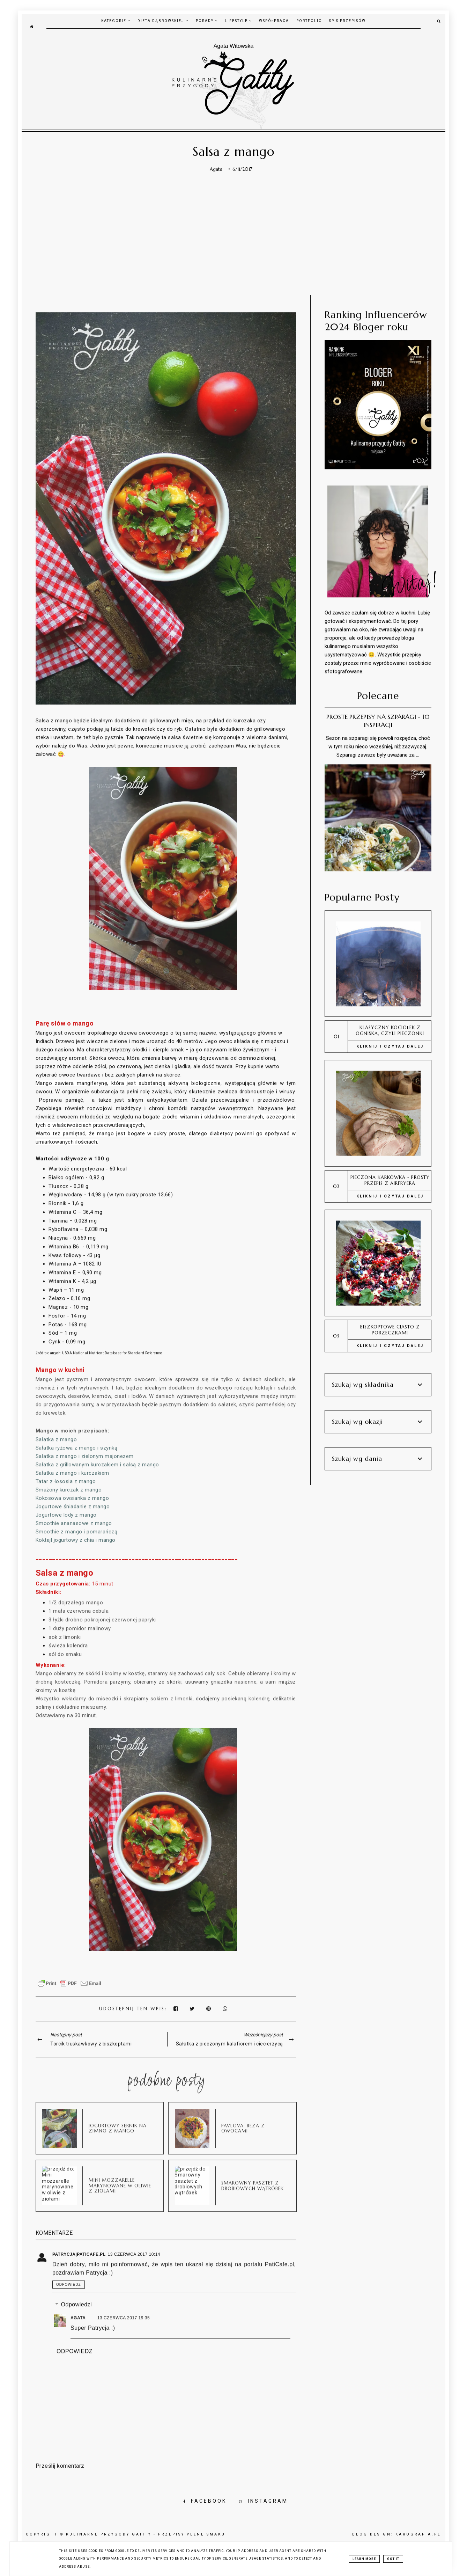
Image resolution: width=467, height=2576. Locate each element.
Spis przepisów (347, 21)
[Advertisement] (233, 239)
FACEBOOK (205, 2501)
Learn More (364, 2559)
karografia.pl (418, 2534)
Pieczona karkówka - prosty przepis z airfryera (390, 1177)
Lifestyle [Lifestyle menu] (238, 21)
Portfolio (309, 21)
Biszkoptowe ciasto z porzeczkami (390, 1327)
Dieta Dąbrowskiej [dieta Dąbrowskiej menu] (163, 21)
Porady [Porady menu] (207, 21)
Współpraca (274, 21)
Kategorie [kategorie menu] (116, 21)
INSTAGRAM (263, 2501)
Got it (393, 2559)
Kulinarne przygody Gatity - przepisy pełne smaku (145, 2534)
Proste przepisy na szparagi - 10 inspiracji (378, 718)
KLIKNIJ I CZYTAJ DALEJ (390, 1043)
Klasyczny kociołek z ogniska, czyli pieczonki (390, 1028)
